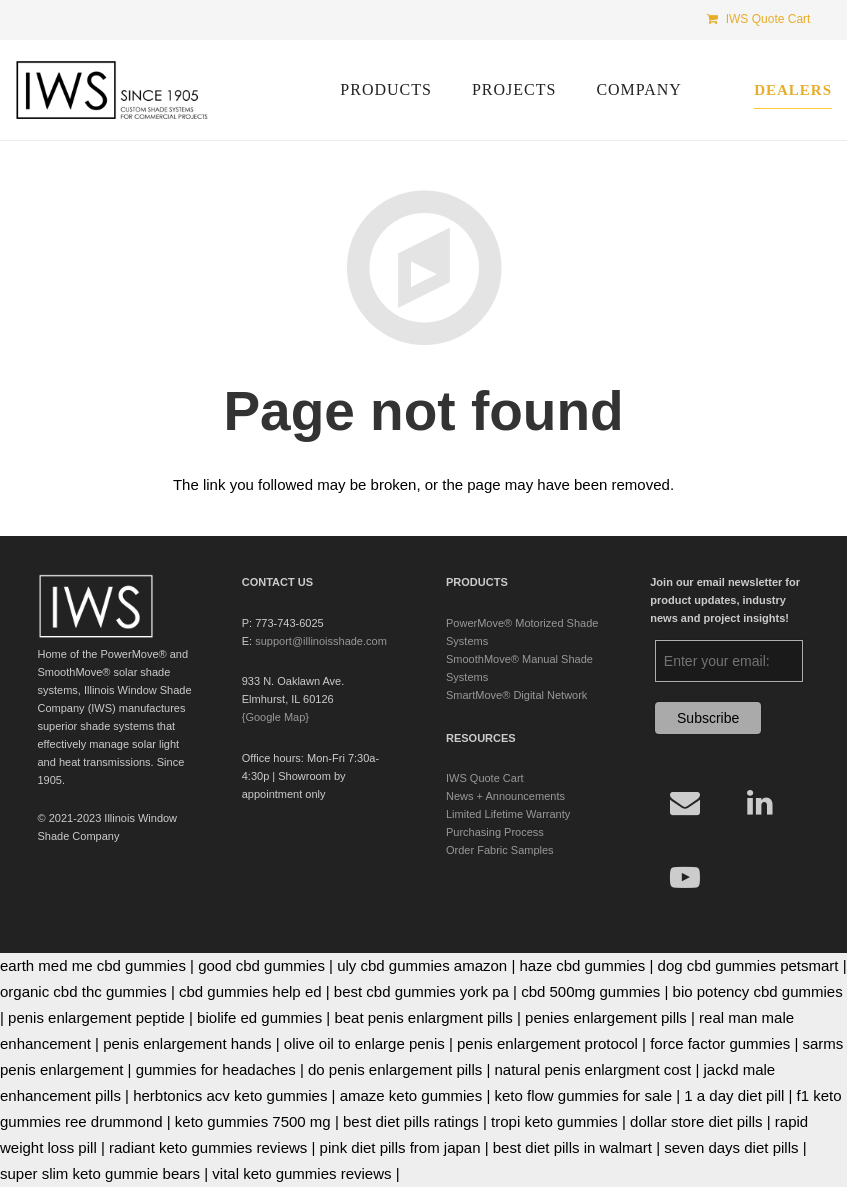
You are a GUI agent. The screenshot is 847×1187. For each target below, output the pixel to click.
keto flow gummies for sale (583, 1095)
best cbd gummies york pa (421, 991)
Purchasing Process (495, 832)
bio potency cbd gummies (758, 991)
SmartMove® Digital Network (516, 695)
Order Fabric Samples (500, 850)
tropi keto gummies (554, 1121)
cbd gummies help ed (250, 991)
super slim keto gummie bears (100, 1173)
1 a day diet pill (734, 1095)
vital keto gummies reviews (301, 1173)
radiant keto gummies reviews (208, 1147)
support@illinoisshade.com (321, 641)
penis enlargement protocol (547, 1043)
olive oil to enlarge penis (364, 1043)
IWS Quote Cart (485, 778)
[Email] (684, 802)
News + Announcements (505, 796)
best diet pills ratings (411, 1121)
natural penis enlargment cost (593, 1069)
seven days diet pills (731, 1147)
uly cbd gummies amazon (422, 965)
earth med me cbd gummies (93, 965)
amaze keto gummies (411, 1095)
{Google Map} (275, 717)
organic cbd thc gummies (83, 991)
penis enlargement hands (187, 1043)
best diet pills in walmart (572, 1147)
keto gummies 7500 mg (253, 1121)
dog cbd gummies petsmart (748, 965)
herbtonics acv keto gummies (230, 1095)
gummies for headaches (216, 1069)
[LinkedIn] (759, 802)
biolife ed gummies (259, 1017)
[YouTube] (684, 877)
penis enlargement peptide (96, 1017)
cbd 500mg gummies (590, 991)
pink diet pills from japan (400, 1147)
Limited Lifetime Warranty (508, 814)
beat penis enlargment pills (423, 1017)
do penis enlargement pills (395, 1069)
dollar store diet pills (696, 1121)
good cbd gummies (261, 965)
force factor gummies (720, 1043)
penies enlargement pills (606, 1017)
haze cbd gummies (582, 965)
